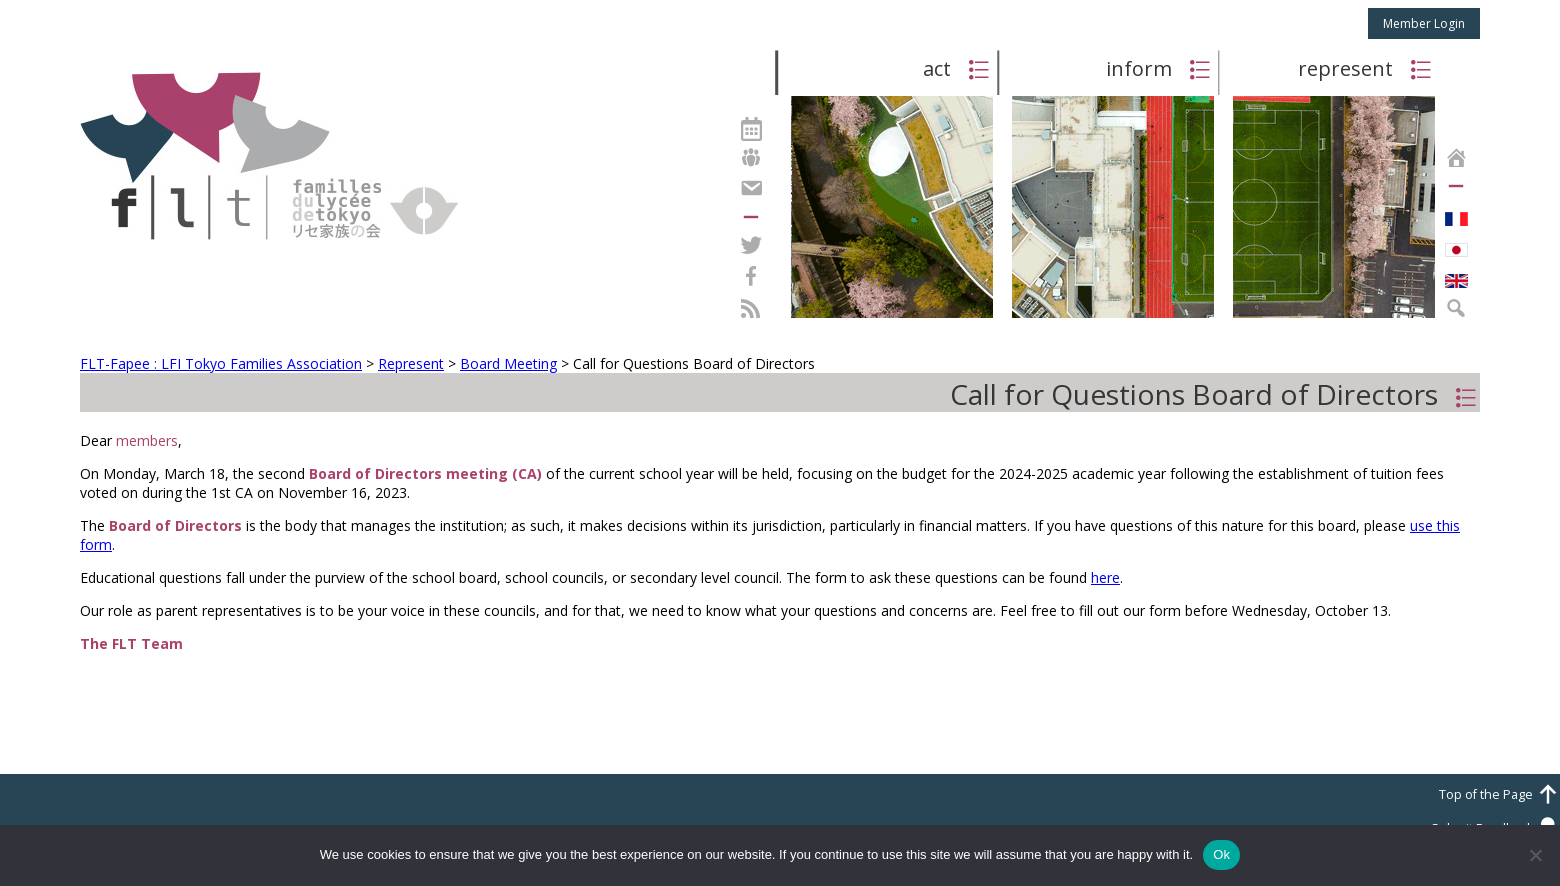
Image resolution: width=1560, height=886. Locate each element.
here (1105, 577)
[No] (1535, 855)
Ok (1221, 854)
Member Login (1424, 23)
